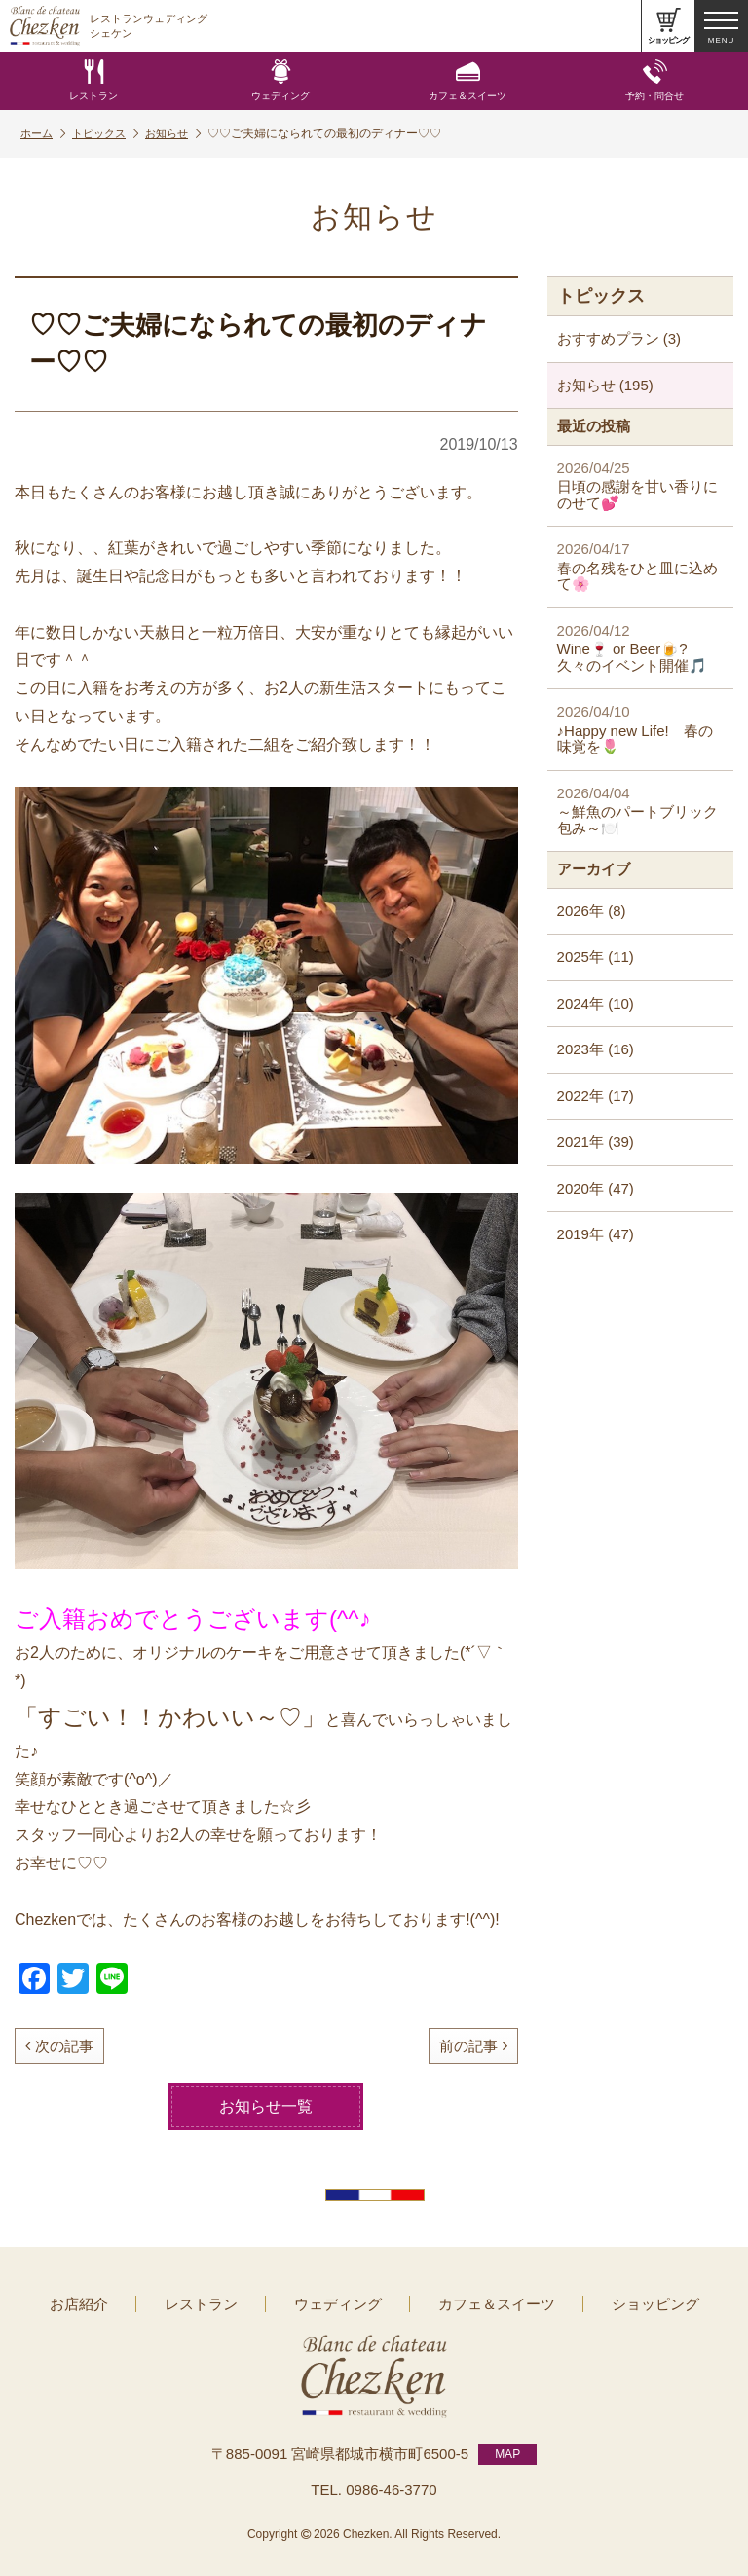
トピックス (112, 134)
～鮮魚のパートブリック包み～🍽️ (640, 810)
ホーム (44, 134)
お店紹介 (112, 2303)
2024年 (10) (595, 1003)
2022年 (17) (595, 1095)
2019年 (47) (595, 1234)
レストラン (93, 80)
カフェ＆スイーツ (467, 80)
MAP (507, 2448)
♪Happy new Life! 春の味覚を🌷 (640, 728)
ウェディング (280, 80)
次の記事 (59, 2046)
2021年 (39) (595, 1141)
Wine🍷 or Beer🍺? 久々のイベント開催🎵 (640, 648)
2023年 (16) (595, 1049)
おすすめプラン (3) (619, 338)
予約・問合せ (654, 80)
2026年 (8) (591, 910)
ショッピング (622, 2303)
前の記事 (473, 2046)
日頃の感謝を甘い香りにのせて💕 (640, 485)
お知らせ (185, 134)
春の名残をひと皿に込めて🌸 (640, 566)
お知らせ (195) (605, 385)
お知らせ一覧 (266, 2106)
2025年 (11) (595, 956)
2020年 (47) (595, 1188)
